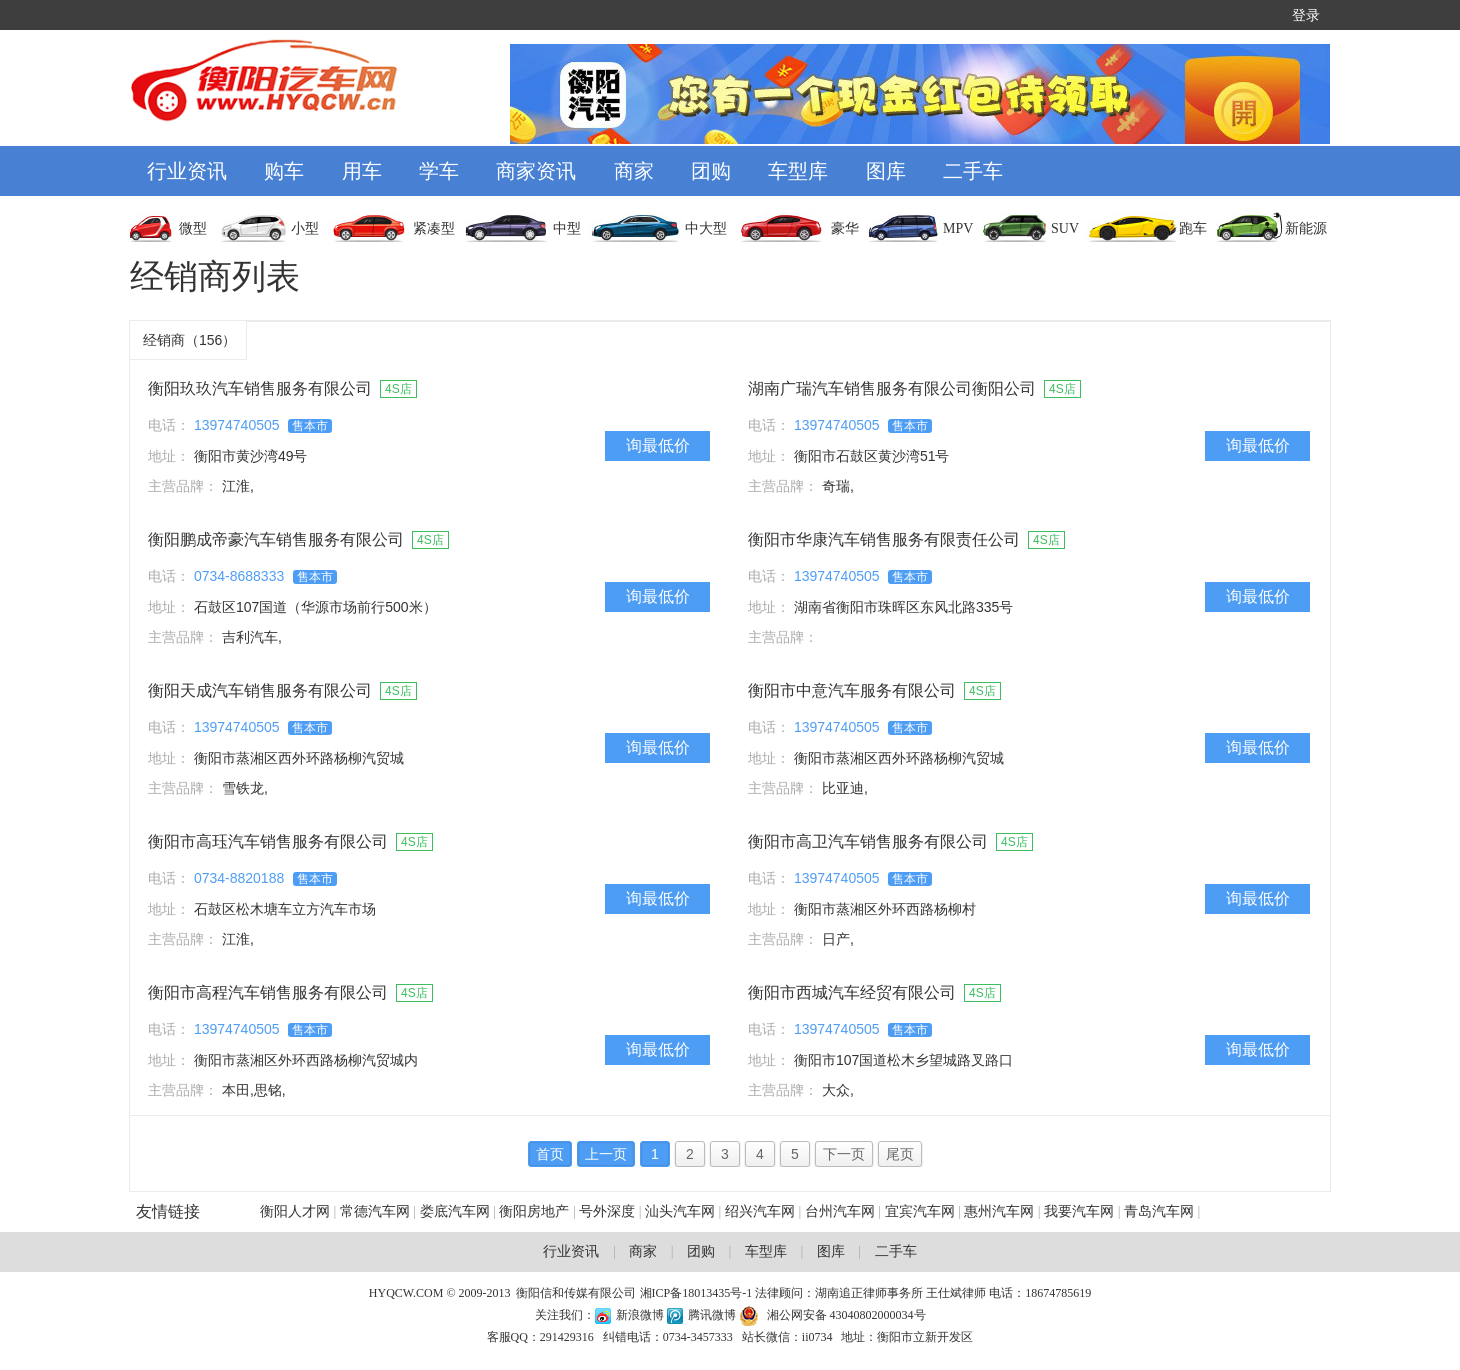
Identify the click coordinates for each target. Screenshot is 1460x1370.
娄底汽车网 (455, 1211)
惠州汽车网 (999, 1211)
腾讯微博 (713, 1315)
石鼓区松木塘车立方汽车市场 (285, 909)
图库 (886, 171)
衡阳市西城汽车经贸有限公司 (852, 992)
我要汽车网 (1081, 1211)
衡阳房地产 (534, 1211)
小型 (305, 228)
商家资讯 (536, 171)
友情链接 (168, 1211)
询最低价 (658, 445)
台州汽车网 (840, 1211)
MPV (958, 228)
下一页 (844, 1154)
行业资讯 (187, 171)
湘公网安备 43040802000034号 (846, 1315)
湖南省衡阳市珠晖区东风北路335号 (903, 607)
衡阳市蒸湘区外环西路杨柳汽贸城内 (306, 1060)
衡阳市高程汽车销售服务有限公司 (268, 992)
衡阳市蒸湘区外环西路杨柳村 (885, 909)
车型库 (798, 171)
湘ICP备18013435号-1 (696, 1293)
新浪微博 (640, 1315)
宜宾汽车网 (920, 1211)
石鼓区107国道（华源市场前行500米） (315, 607)
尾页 (900, 1154)
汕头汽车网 (680, 1211)
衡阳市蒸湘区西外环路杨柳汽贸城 (299, 758)
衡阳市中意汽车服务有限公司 (852, 690)
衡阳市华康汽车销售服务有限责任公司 (884, 539)
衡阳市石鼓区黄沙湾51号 (872, 456)
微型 (193, 228)
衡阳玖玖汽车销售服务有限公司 (260, 388)
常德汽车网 (375, 1211)
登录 (1306, 15)
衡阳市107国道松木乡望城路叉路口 (903, 1060)
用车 (362, 171)
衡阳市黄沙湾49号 (251, 456)
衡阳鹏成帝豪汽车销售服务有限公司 (276, 539)
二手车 (973, 171)
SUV (1065, 228)
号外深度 (607, 1211)
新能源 (1306, 228)
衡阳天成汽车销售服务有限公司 (260, 690)
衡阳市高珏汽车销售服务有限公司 (268, 841)
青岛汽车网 (1159, 1211)
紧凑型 (434, 228)
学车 (439, 171)
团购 (711, 171)
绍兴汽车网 (760, 1211)
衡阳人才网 (295, 1211)
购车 (284, 171)
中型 (567, 228)
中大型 (706, 228)
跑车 (1193, 228)
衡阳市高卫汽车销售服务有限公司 (868, 841)
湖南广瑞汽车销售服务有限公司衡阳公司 (892, 388)
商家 (634, 171)
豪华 (845, 228)
